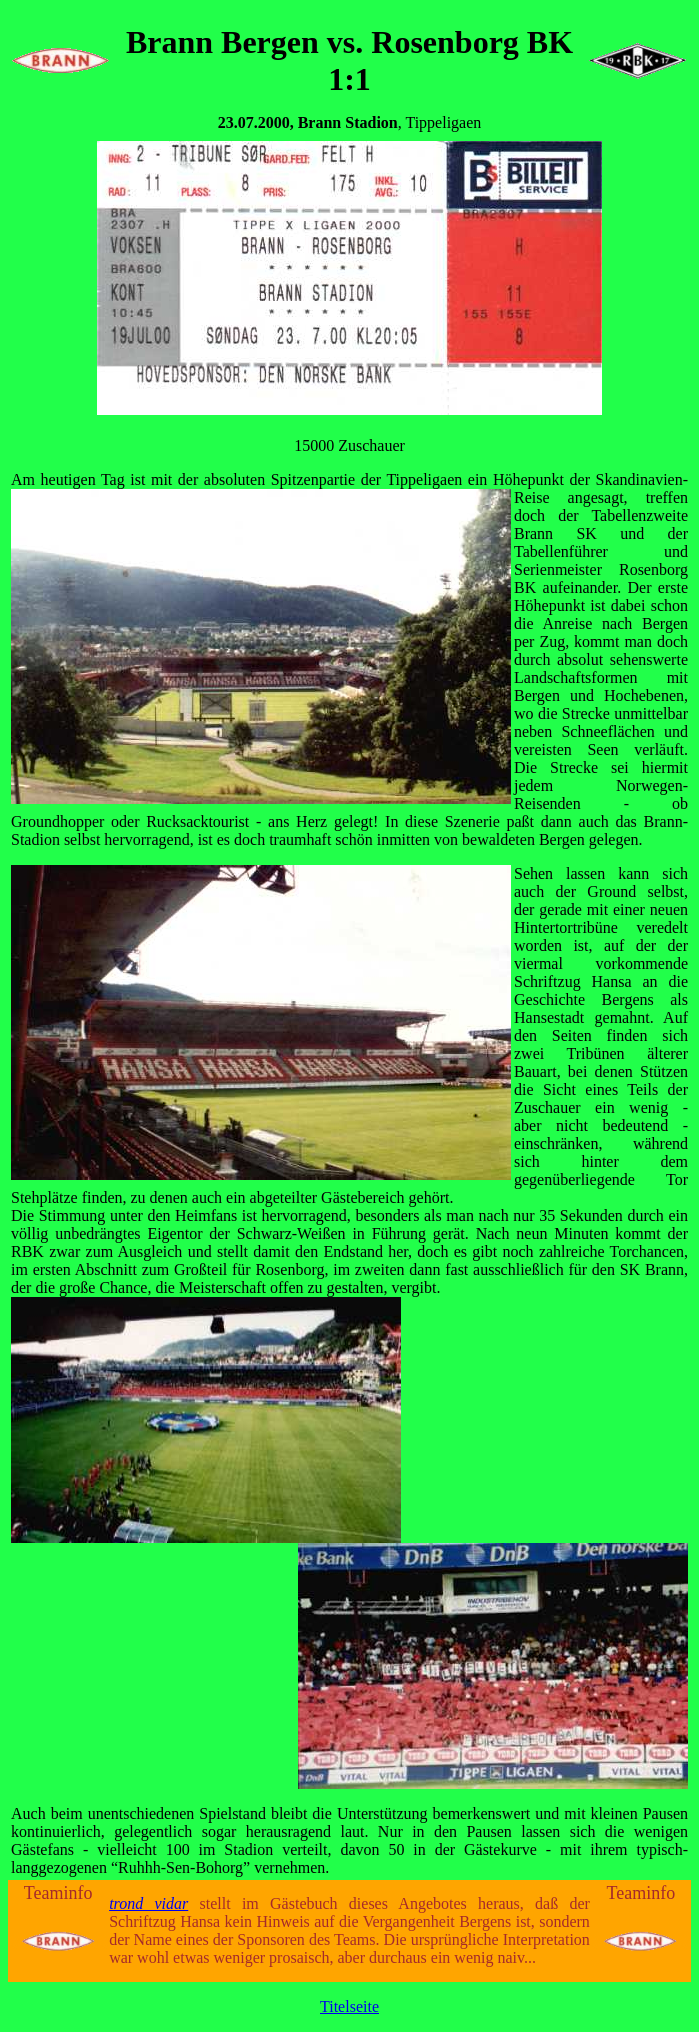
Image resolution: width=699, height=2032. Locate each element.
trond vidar (148, 1903)
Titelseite (349, 2006)
